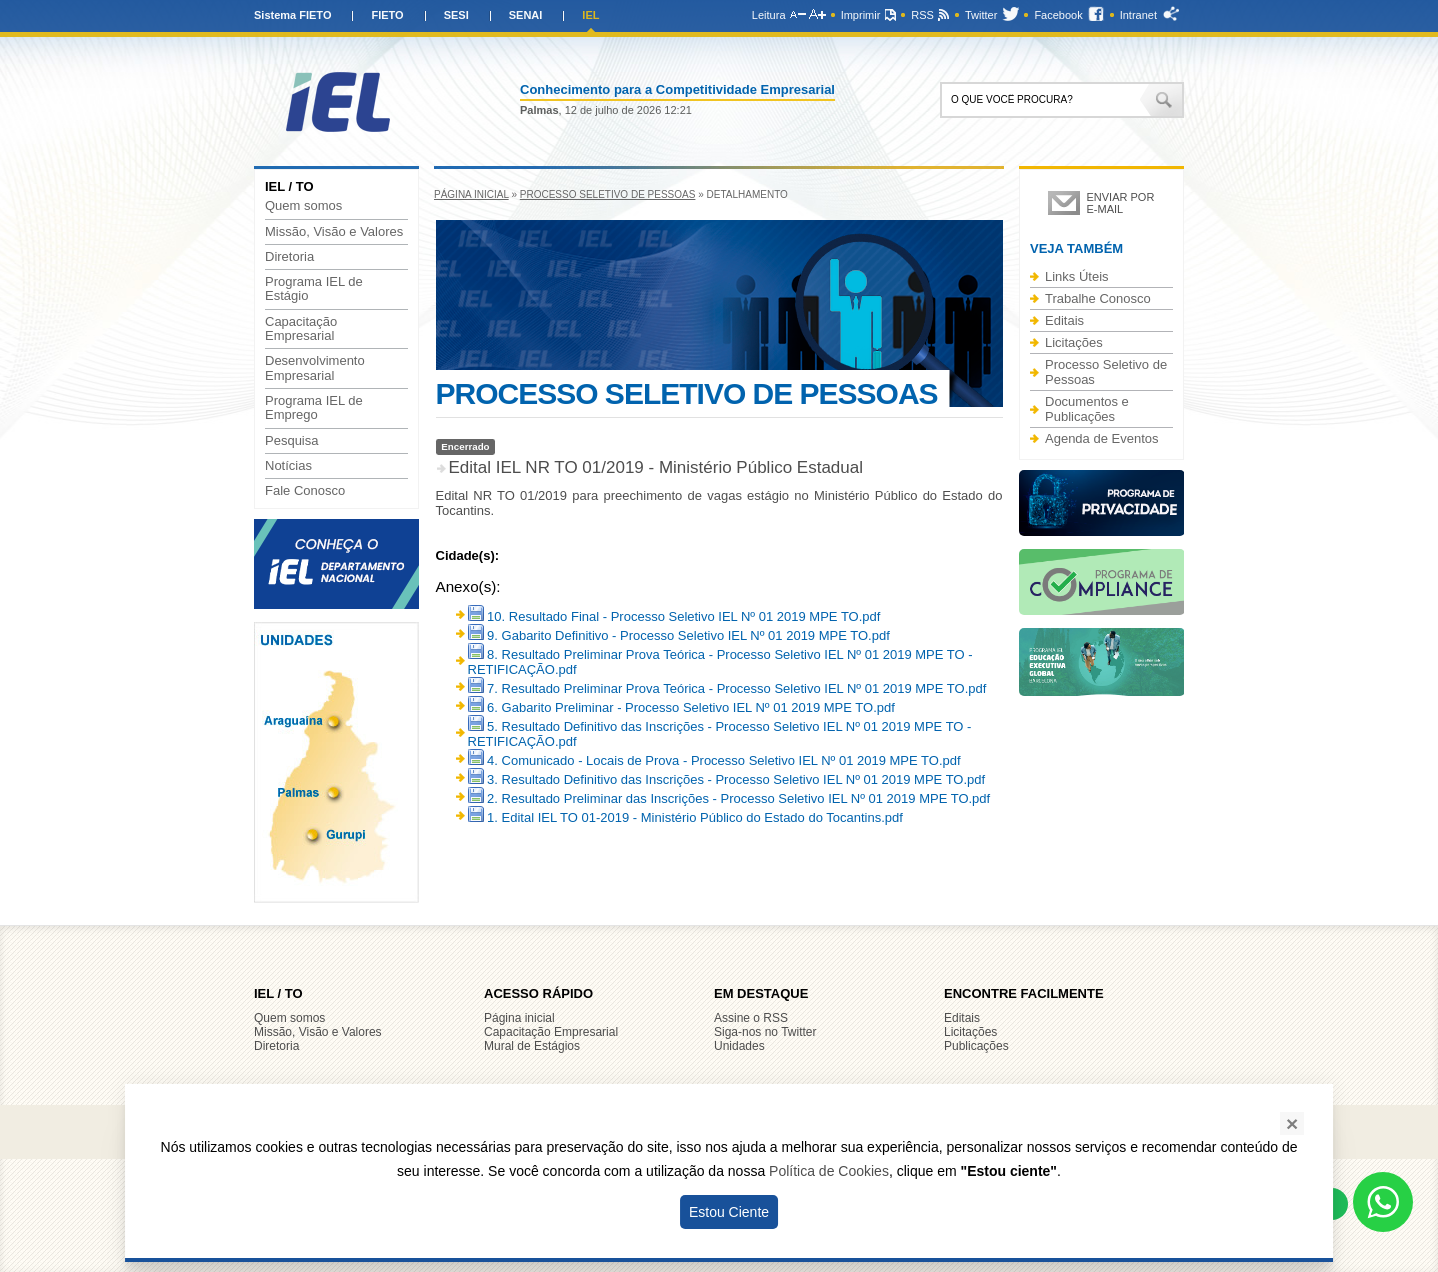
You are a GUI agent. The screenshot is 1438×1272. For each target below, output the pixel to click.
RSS (922, 15)
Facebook (1058, 15)
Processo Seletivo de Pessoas (608, 194)
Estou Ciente (729, 1212)
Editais (1064, 320)
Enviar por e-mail (1121, 203)
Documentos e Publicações (1087, 409)
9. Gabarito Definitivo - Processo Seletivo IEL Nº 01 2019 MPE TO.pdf (679, 635)
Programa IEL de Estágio (314, 289)
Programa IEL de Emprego (314, 408)
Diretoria (289, 257)
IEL (590, 15)
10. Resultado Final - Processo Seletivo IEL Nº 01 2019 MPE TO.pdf (674, 616)
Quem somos (303, 206)
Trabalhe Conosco (1098, 298)
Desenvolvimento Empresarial (315, 368)
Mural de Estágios (532, 1046)
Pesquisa (291, 441)
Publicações (976, 1046)
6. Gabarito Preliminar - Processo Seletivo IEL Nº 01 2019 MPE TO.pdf (681, 707)
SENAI (526, 15)
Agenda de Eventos (1101, 438)
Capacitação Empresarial (301, 329)
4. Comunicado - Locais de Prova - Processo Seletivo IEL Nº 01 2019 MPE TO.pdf (714, 760)
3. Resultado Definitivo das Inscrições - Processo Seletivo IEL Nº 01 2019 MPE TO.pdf (727, 779)
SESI (456, 15)
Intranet (1138, 15)
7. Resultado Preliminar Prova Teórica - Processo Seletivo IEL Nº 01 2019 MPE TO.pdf (727, 688)
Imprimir (861, 15)
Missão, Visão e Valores (334, 232)
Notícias (288, 466)
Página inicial (471, 194)
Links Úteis (1077, 276)
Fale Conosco (305, 491)
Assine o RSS (751, 1018)
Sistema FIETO (292, 15)
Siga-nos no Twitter (765, 1032)
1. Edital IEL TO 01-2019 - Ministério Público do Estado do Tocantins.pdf (685, 817)
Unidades (739, 1046)
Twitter (981, 15)
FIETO (387, 15)
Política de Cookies (829, 1171)
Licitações (1074, 342)
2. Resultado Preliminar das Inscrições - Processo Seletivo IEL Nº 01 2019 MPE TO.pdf (729, 798)
